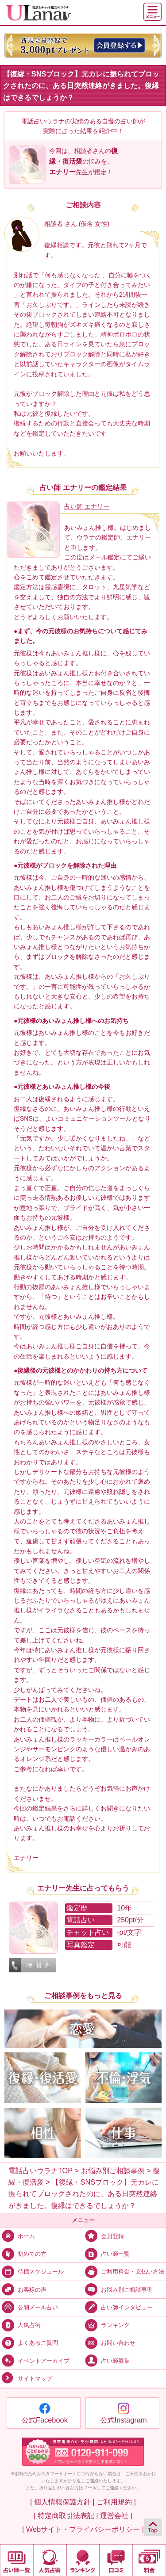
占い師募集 (106, 2360)
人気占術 (20, 2324)
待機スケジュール (32, 2271)
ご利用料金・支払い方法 (123, 2271)
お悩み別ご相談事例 (118, 2289)
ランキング (106, 2324)
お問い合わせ (109, 2342)
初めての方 (23, 2253)
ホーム (17, 2235)
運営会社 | (116, 2515)
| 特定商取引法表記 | (66, 2515)
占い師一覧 (106, 2253)
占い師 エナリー (86, 506)
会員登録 (103, 2235)
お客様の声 (23, 2289)
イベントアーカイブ (34, 2360)
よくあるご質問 (29, 2342)
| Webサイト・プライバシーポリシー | (83, 2529)
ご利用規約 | (116, 2502)
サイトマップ (26, 2378)
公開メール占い (29, 2307)
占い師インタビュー (118, 2307)
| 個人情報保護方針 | (62, 2502)
